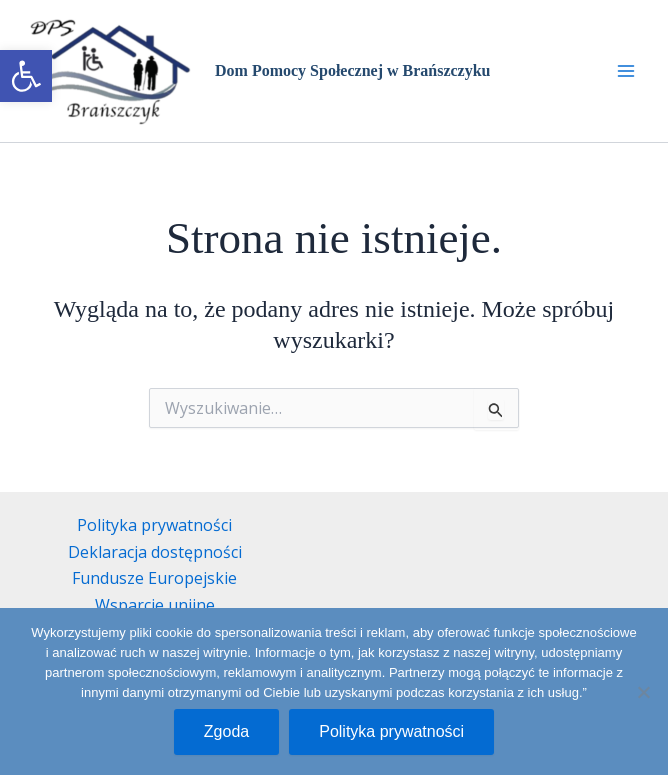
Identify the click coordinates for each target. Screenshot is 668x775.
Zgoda (226, 731)
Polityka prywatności (154, 525)
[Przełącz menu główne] (626, 71)
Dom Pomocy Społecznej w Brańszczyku (353, 70)
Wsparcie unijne (155, 605)
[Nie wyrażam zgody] (643, 692)
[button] (26, 76)
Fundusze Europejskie (154, 578)
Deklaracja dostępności (155, 552)
